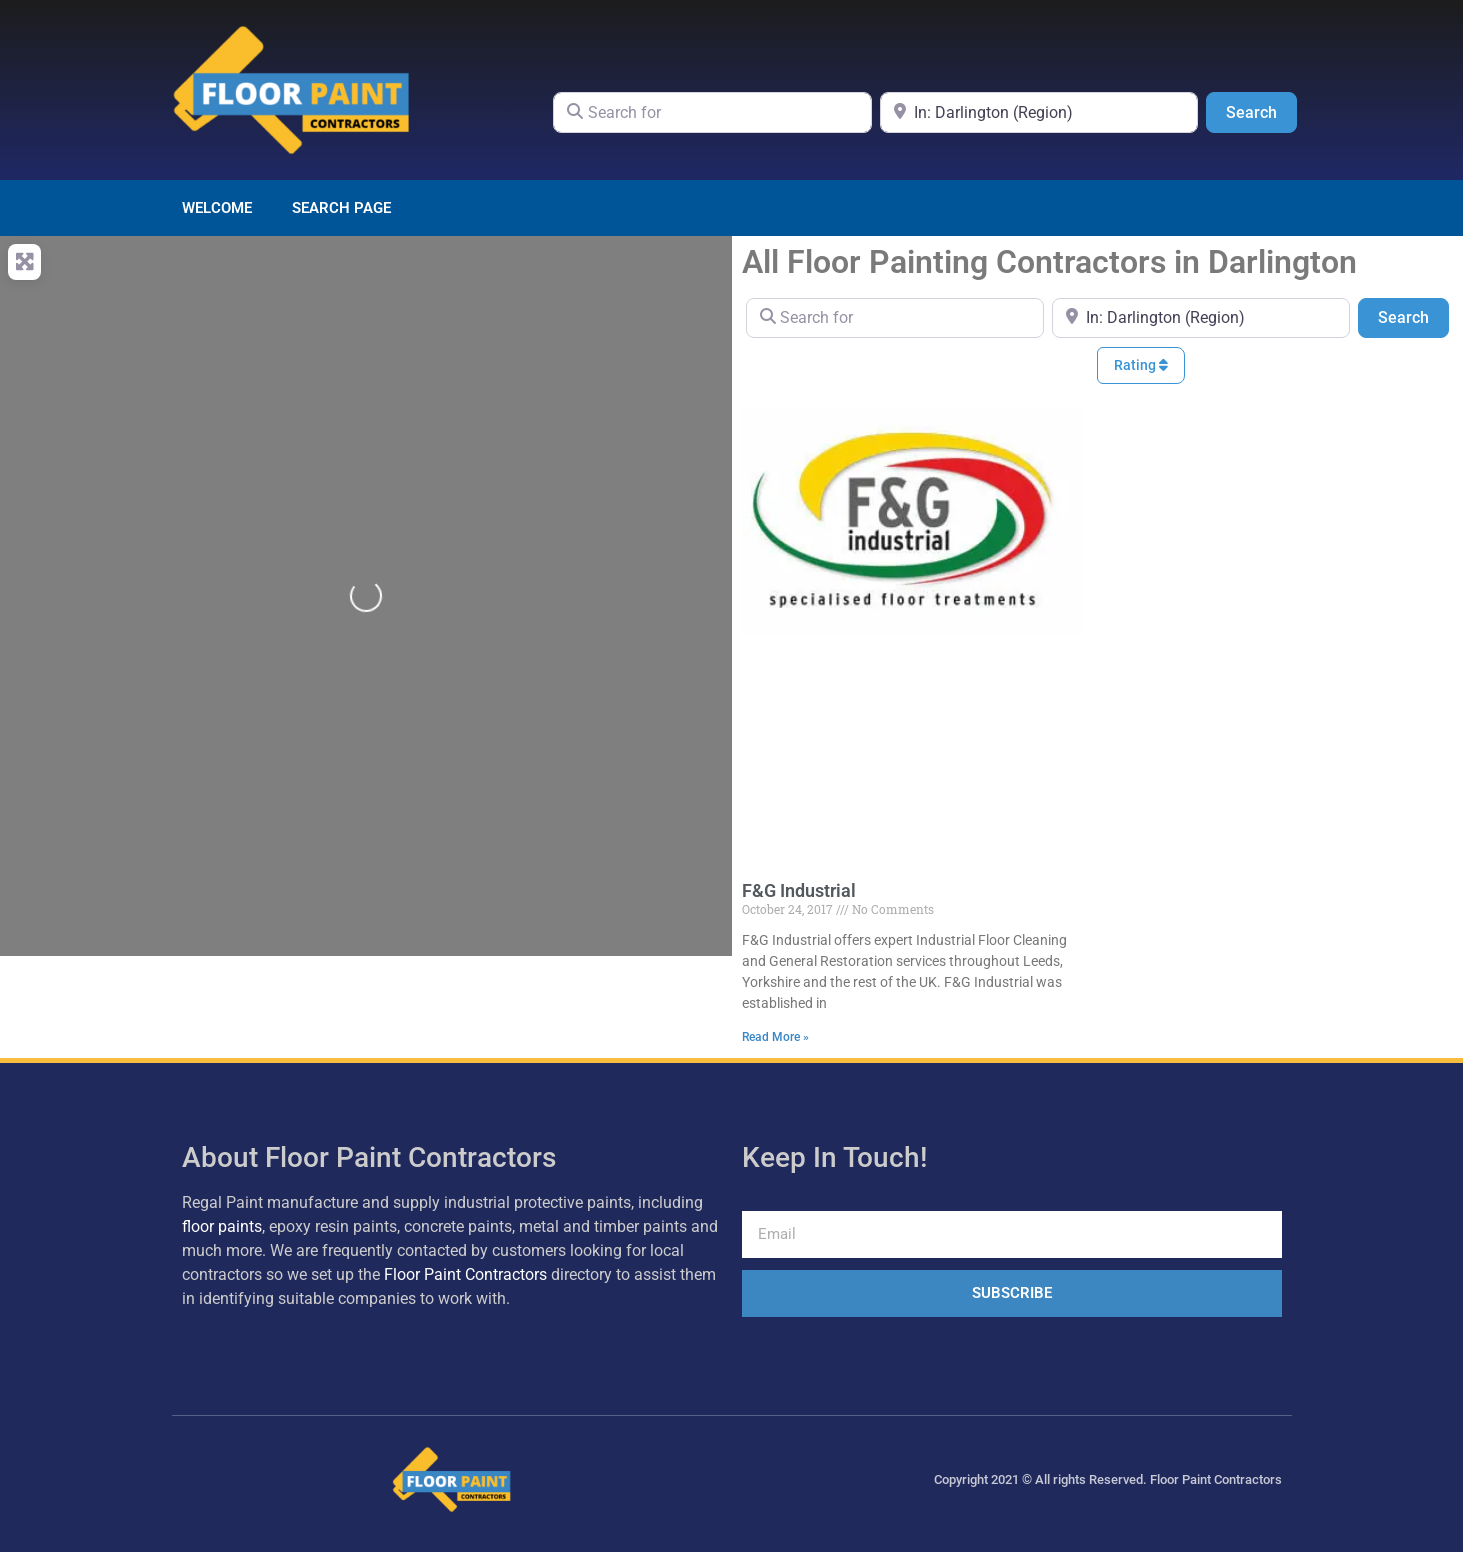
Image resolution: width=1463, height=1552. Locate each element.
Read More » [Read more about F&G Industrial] (775, 1037)
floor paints (222, 1226)
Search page (341, 208)
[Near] (1039, 112)
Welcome (217, 208)
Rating (1141, 365)
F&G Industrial (799, 890)
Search (1261, 111)
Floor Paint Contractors (465, 1274)
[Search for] (712, 112)
